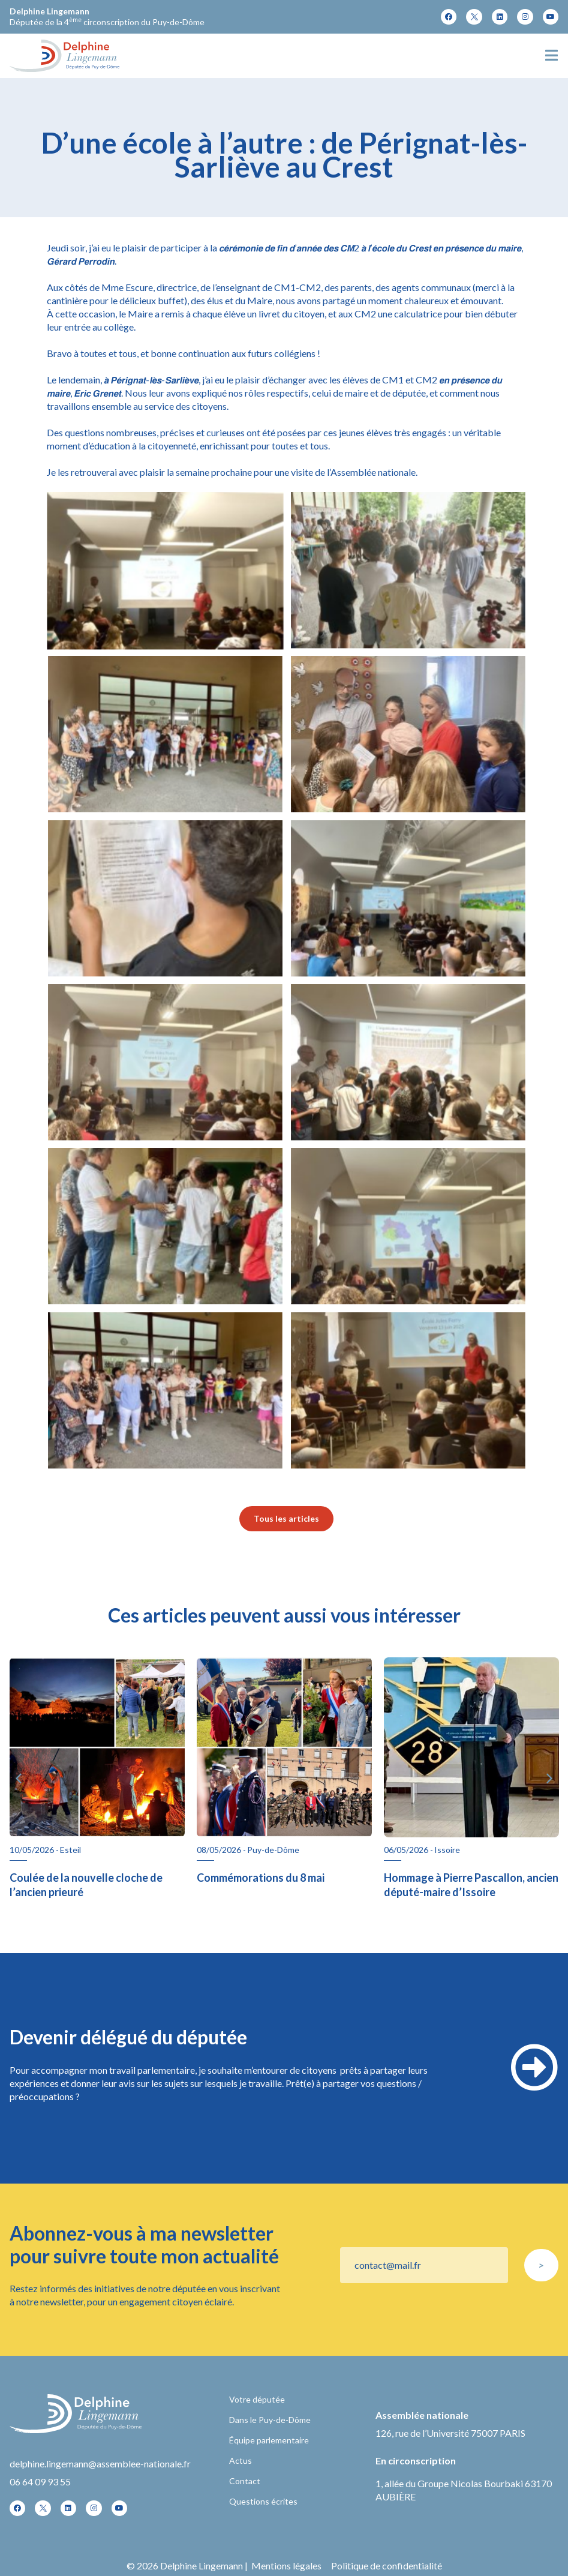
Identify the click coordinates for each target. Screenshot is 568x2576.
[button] (19, 1779)
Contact (244, 2481)
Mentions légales (286, 2565)
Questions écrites (263, 2501)
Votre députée (257, 2399)
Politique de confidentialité (386, 2565)
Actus (240, 2460)
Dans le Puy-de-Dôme (270, 2420)
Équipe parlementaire (269, 2440)
